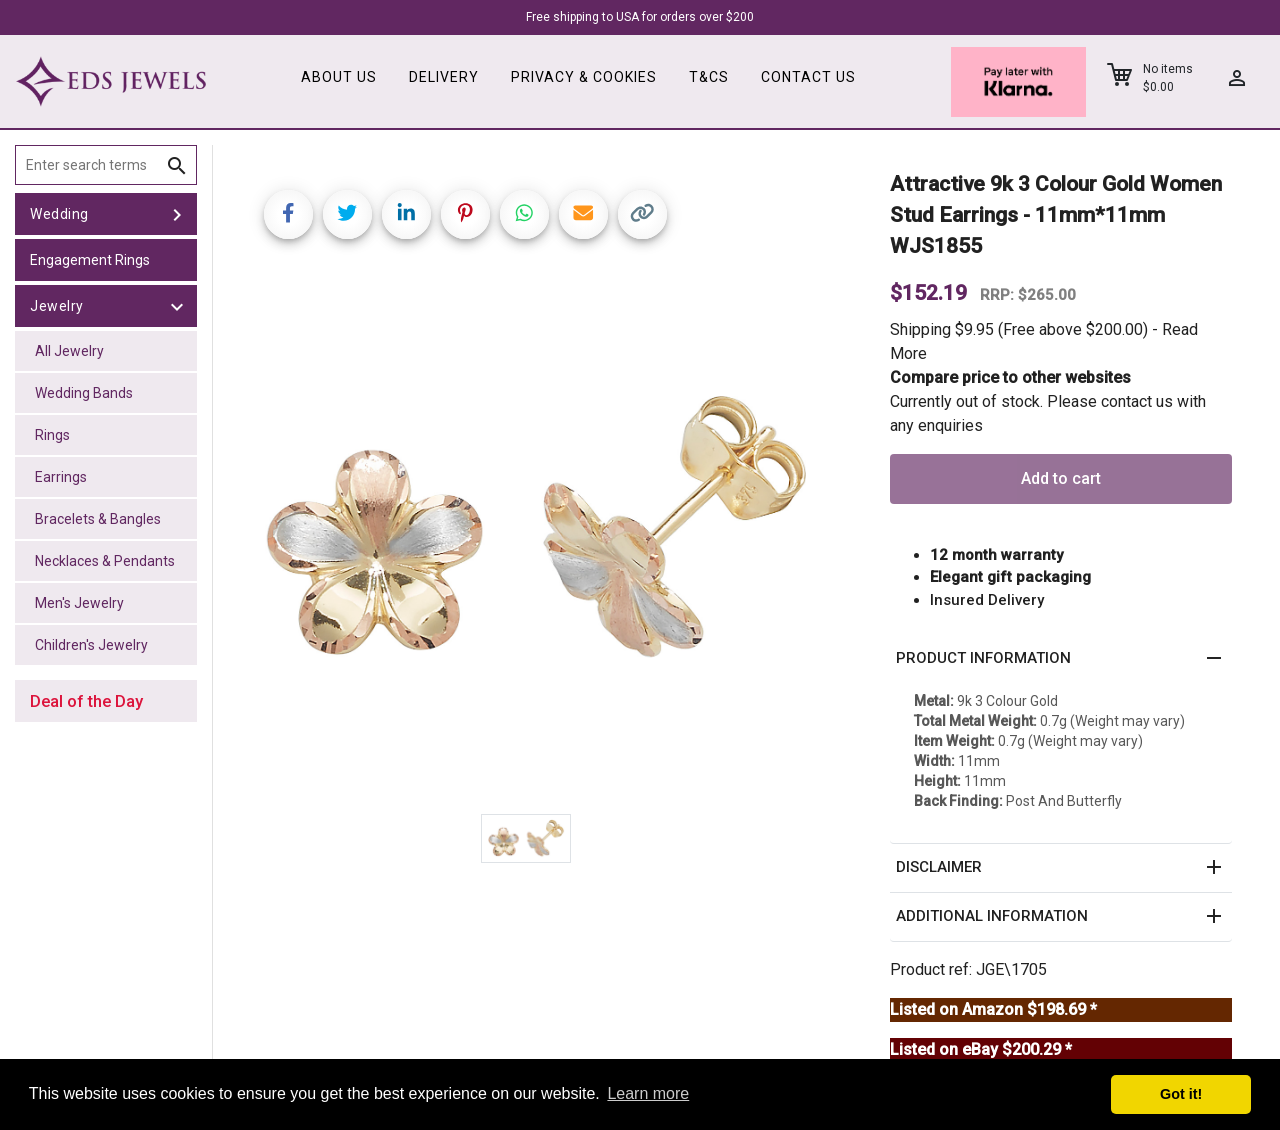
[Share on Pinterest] (465, 214)
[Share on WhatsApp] (524, 214)
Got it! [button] (1181, 1094)
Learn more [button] (648, 1093)
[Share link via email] (583, 214)
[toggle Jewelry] (177, 306)
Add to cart (1061, 478)
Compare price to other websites (1010, 377)
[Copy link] (642, 214)
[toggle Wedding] (177, 214)
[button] (1061, 659)
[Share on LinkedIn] (406, 214)
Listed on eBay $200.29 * (981, 1049)
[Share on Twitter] (347, 214)
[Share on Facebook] (288, 214)
